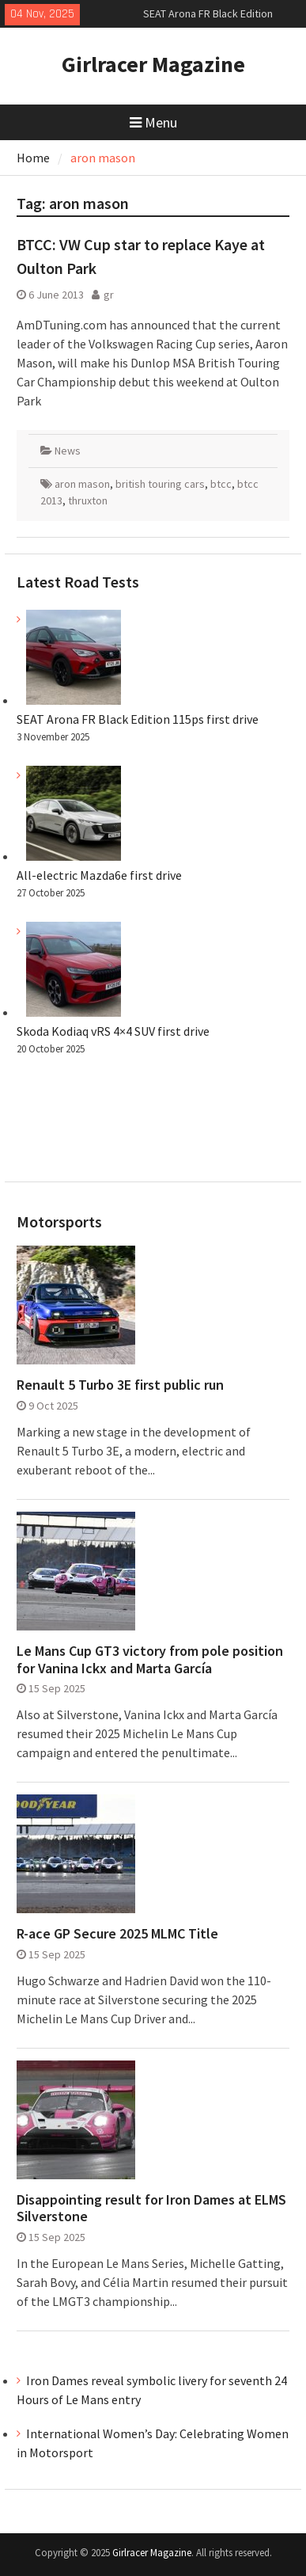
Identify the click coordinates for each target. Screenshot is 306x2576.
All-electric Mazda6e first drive (99, 875)
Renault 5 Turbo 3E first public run (120, 1385)
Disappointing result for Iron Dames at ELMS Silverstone (151, 2208)
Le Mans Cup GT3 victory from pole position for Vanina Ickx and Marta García (150, 1659)
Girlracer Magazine (153, 64)
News (68, 450)
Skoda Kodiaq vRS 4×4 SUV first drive (113, 1031)
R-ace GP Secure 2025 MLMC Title (117, 1933)
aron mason (82, 484)
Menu (153, 122)
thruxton (88, 500)
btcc (221, 484)
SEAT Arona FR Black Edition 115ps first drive (138, 719)
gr (109, 294)
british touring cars (160, 484)
